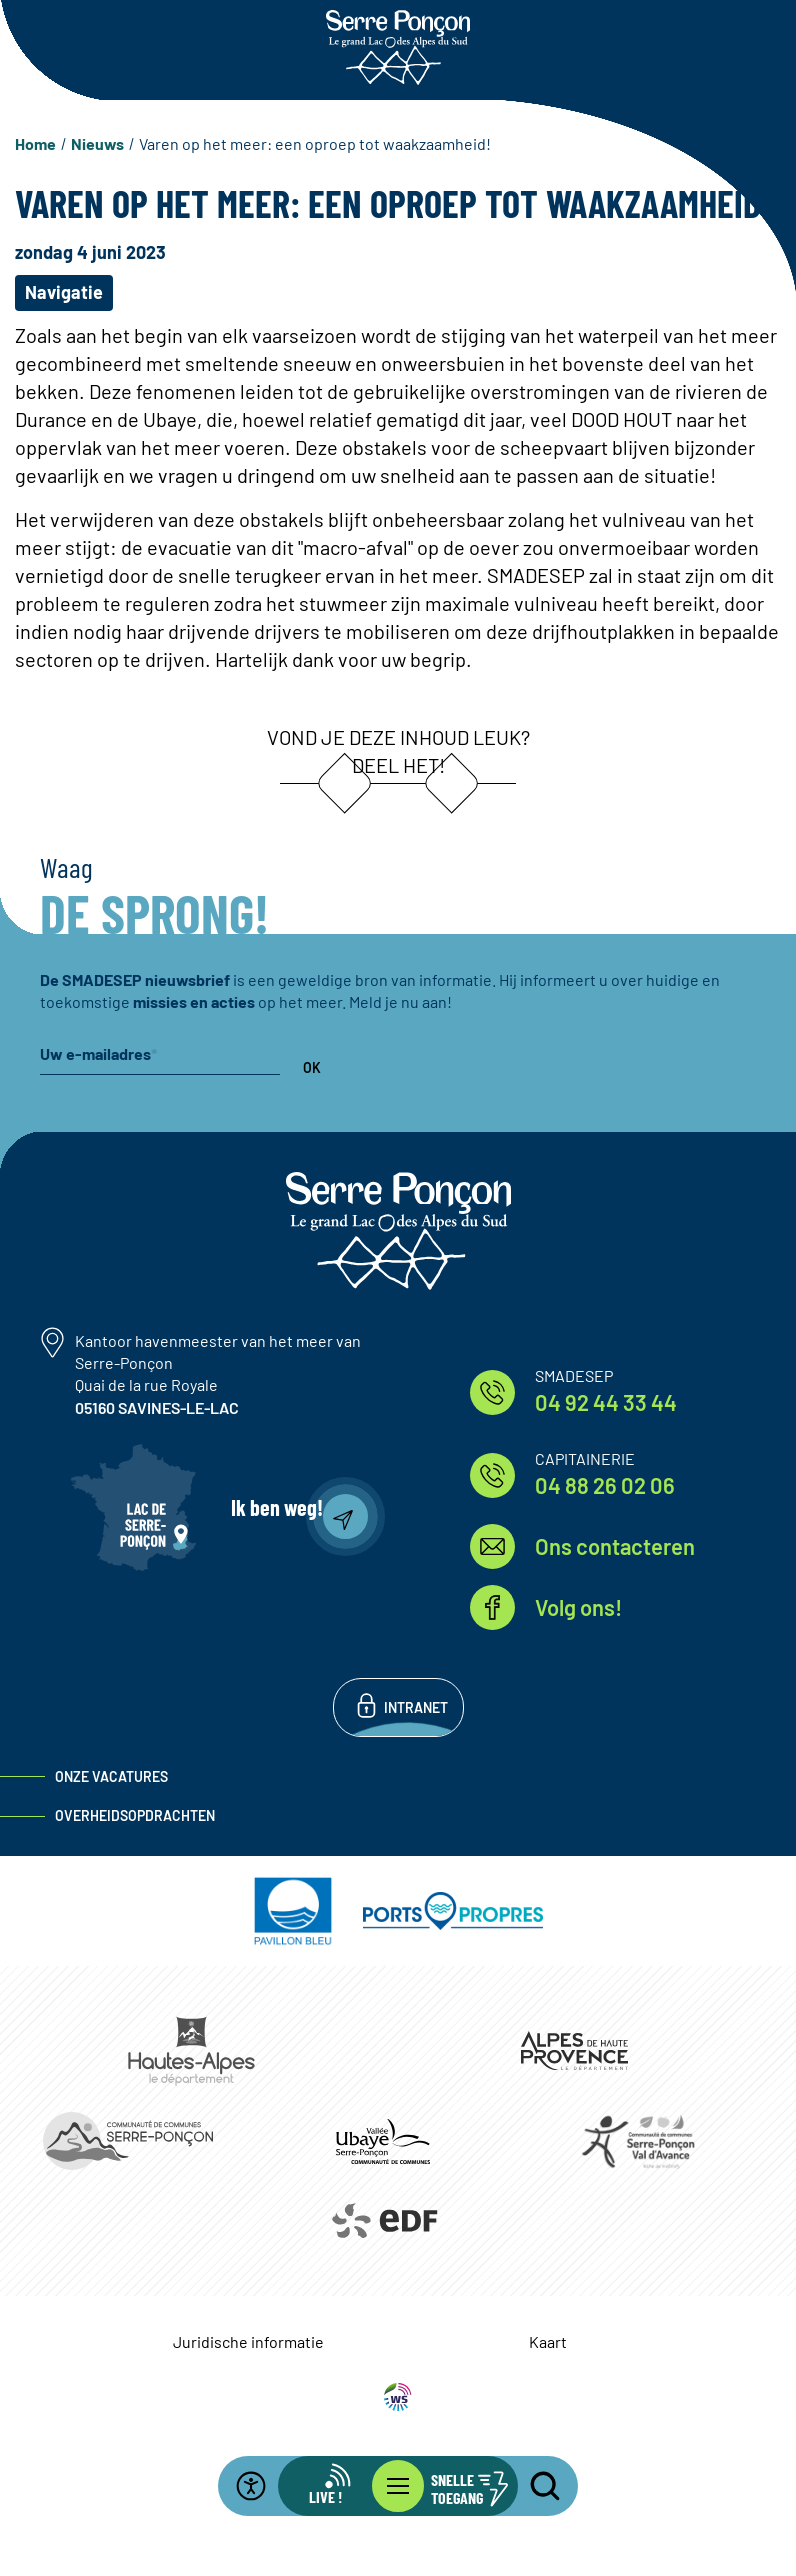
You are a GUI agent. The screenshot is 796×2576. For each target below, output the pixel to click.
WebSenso (398, 2397)
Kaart (548, 2341)
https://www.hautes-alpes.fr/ (191, 2051)
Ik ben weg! (277, 1507)
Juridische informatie (248, 2341)
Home (35, 143)
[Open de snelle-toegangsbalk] (458, 2486)
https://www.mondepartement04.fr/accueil (574, 2050)
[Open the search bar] (533, 2486)
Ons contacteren (615, 1546)
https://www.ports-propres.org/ (453, 1911)
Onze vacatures (111, 1776)
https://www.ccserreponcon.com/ (127, 2141)
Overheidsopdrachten (135, 1815)
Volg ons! (578, 1607)
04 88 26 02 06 (605, 1485)
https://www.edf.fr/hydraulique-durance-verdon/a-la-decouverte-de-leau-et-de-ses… (383, 2221)
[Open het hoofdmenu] (398, 2486)
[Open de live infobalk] (338, 2486)
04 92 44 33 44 (606, 1402)
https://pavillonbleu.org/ (293, 1911)
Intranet (416, 1707)
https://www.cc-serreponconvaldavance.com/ (638, 2141)
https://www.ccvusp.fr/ (382, 2141)
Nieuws (97, 143)
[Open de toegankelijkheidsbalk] (263, 2486)
